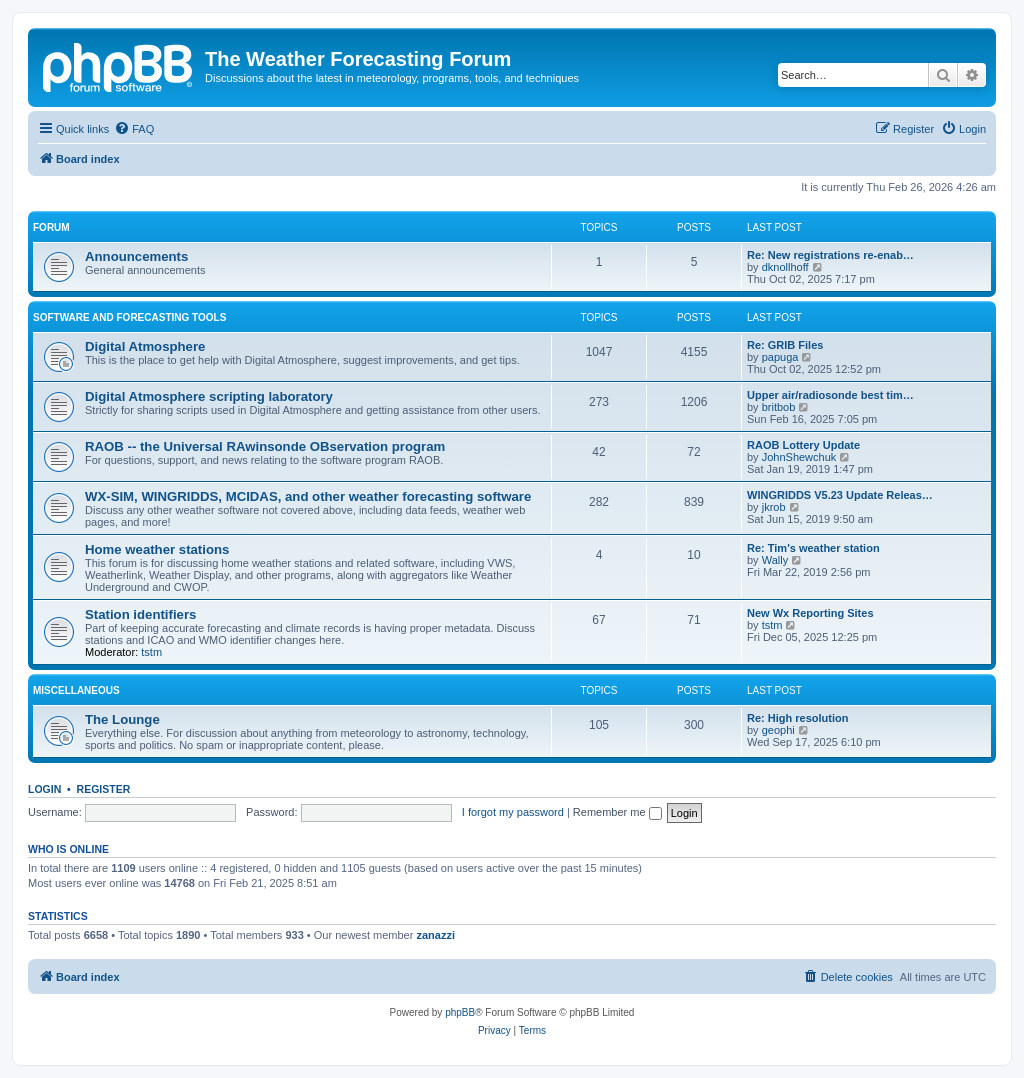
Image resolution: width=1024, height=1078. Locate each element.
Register (104, 789)
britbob (779, 407)
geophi (778, 730)
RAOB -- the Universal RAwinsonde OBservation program (265, 446)
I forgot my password (513, 812)
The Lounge (122, 719)
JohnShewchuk (799, 457)
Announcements (136, 256)
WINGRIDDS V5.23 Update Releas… (840, 495)
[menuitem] (134, 129)
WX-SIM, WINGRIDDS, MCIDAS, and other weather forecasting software (308, 496)
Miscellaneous (76, 690)
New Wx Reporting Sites (810, 613)
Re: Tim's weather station (813, 548)
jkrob (774, 507)
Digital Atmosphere (145, 346)
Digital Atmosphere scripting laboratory (209, 396)
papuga (780, 357)
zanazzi (435, 935)
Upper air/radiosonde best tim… (830, 395)
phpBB (460, 1012)
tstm (151, 652)
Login (44, 789)
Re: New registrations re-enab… (830, 255)
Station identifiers (140, 614)
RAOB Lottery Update (803, 445)
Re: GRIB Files (785, 345)
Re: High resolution (797, 718)
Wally (775, 560)
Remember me (617, 812)
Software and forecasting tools (129, 317)
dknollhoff (785, 267)
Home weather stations (157, 549)
